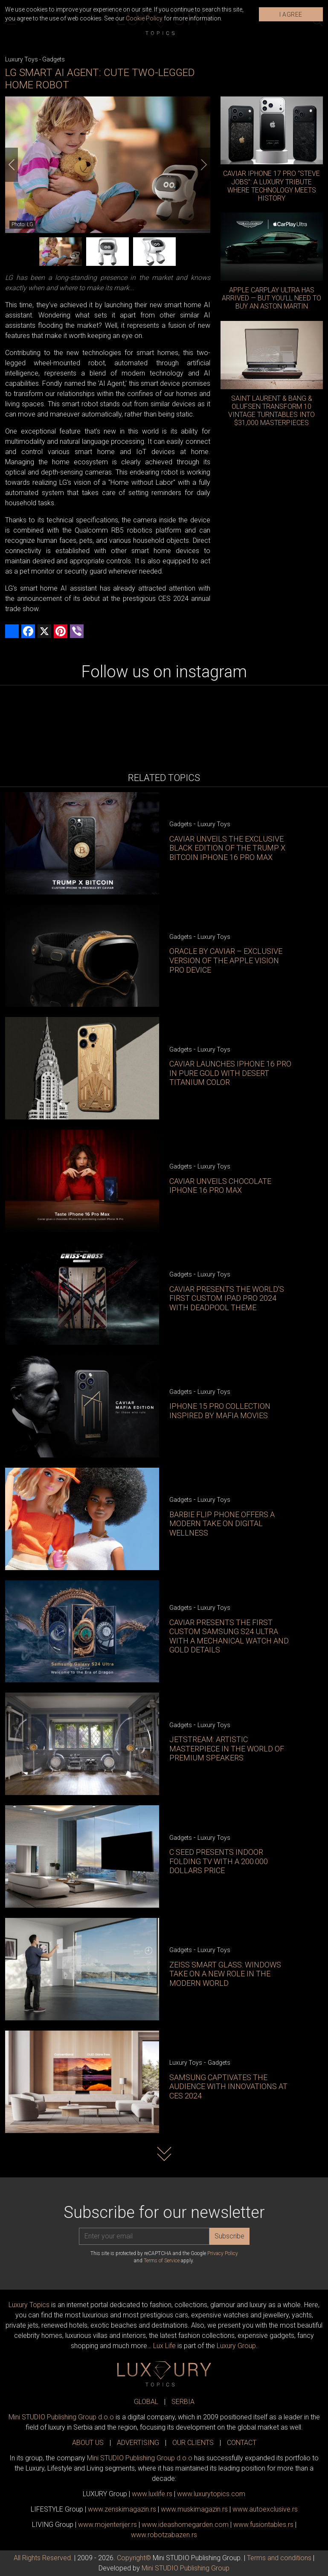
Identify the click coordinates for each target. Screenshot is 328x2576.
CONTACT (241, 2443)
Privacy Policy (222, 2253)
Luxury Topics (29, 2305)
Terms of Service (162, 2261)
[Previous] (11, 165)
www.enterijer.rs (107, 2525)
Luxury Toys (21, 59)
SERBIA (182, 2402)
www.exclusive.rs (265, 2509)
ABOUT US (88, 2443)
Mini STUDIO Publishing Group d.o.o (61, 2417)
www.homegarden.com (185, 2525)
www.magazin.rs (122, 2509)
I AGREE (290, 14)
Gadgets (53, 59)
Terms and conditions (279, 2558)
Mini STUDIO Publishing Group (185, 2568)
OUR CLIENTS (193, 2443)
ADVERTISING (138, 2443)
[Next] (203, 165)
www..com (211, 2494)
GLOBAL (146, 2402)
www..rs (152, 2494)
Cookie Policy (144, 18)
